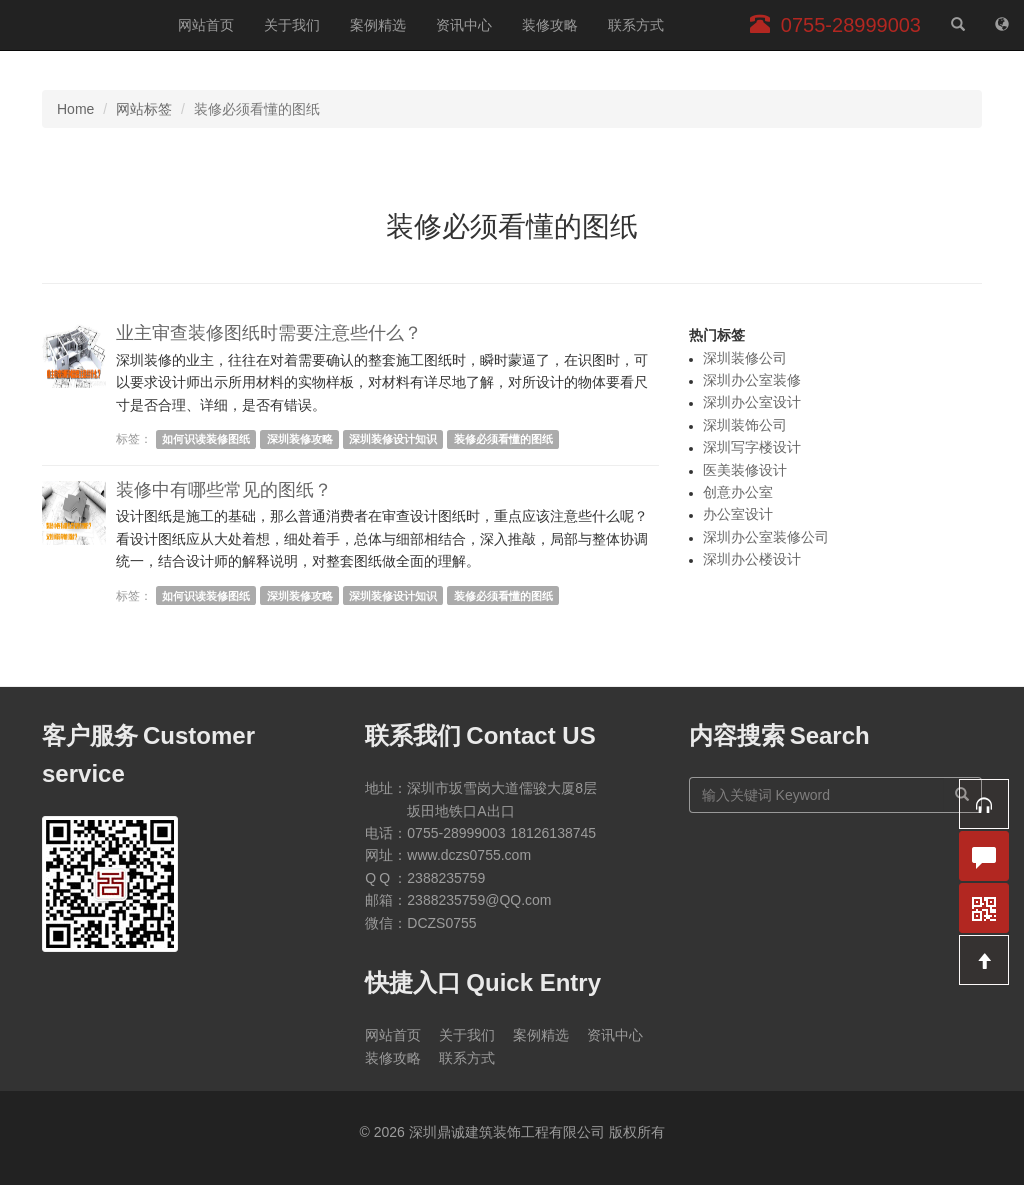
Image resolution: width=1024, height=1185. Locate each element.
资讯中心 (464, 25)
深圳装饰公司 (745, 425)
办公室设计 (738, 514)
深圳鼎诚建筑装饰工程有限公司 (81, 25)
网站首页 (206, 25)
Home (75, 109)
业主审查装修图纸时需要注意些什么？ (269, 333)
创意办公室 (738, 492)
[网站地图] (1002, 25)
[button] (984, 804)
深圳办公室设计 (752, 402)
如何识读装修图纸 (206, 439)
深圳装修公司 (745, 358)
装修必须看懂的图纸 (503, 439)
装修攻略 (550, 25)
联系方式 (636, 25)
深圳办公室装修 (752, 380)
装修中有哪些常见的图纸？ (224, 490)
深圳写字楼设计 (752, 447)
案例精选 (378, 25)
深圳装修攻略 (300, 439)
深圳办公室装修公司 (766, 537)
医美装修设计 (745, 470)
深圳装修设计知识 (393, 439)
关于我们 (292, 25)
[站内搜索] (958, 25)
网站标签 (144, 109)
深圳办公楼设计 (752, 559)
